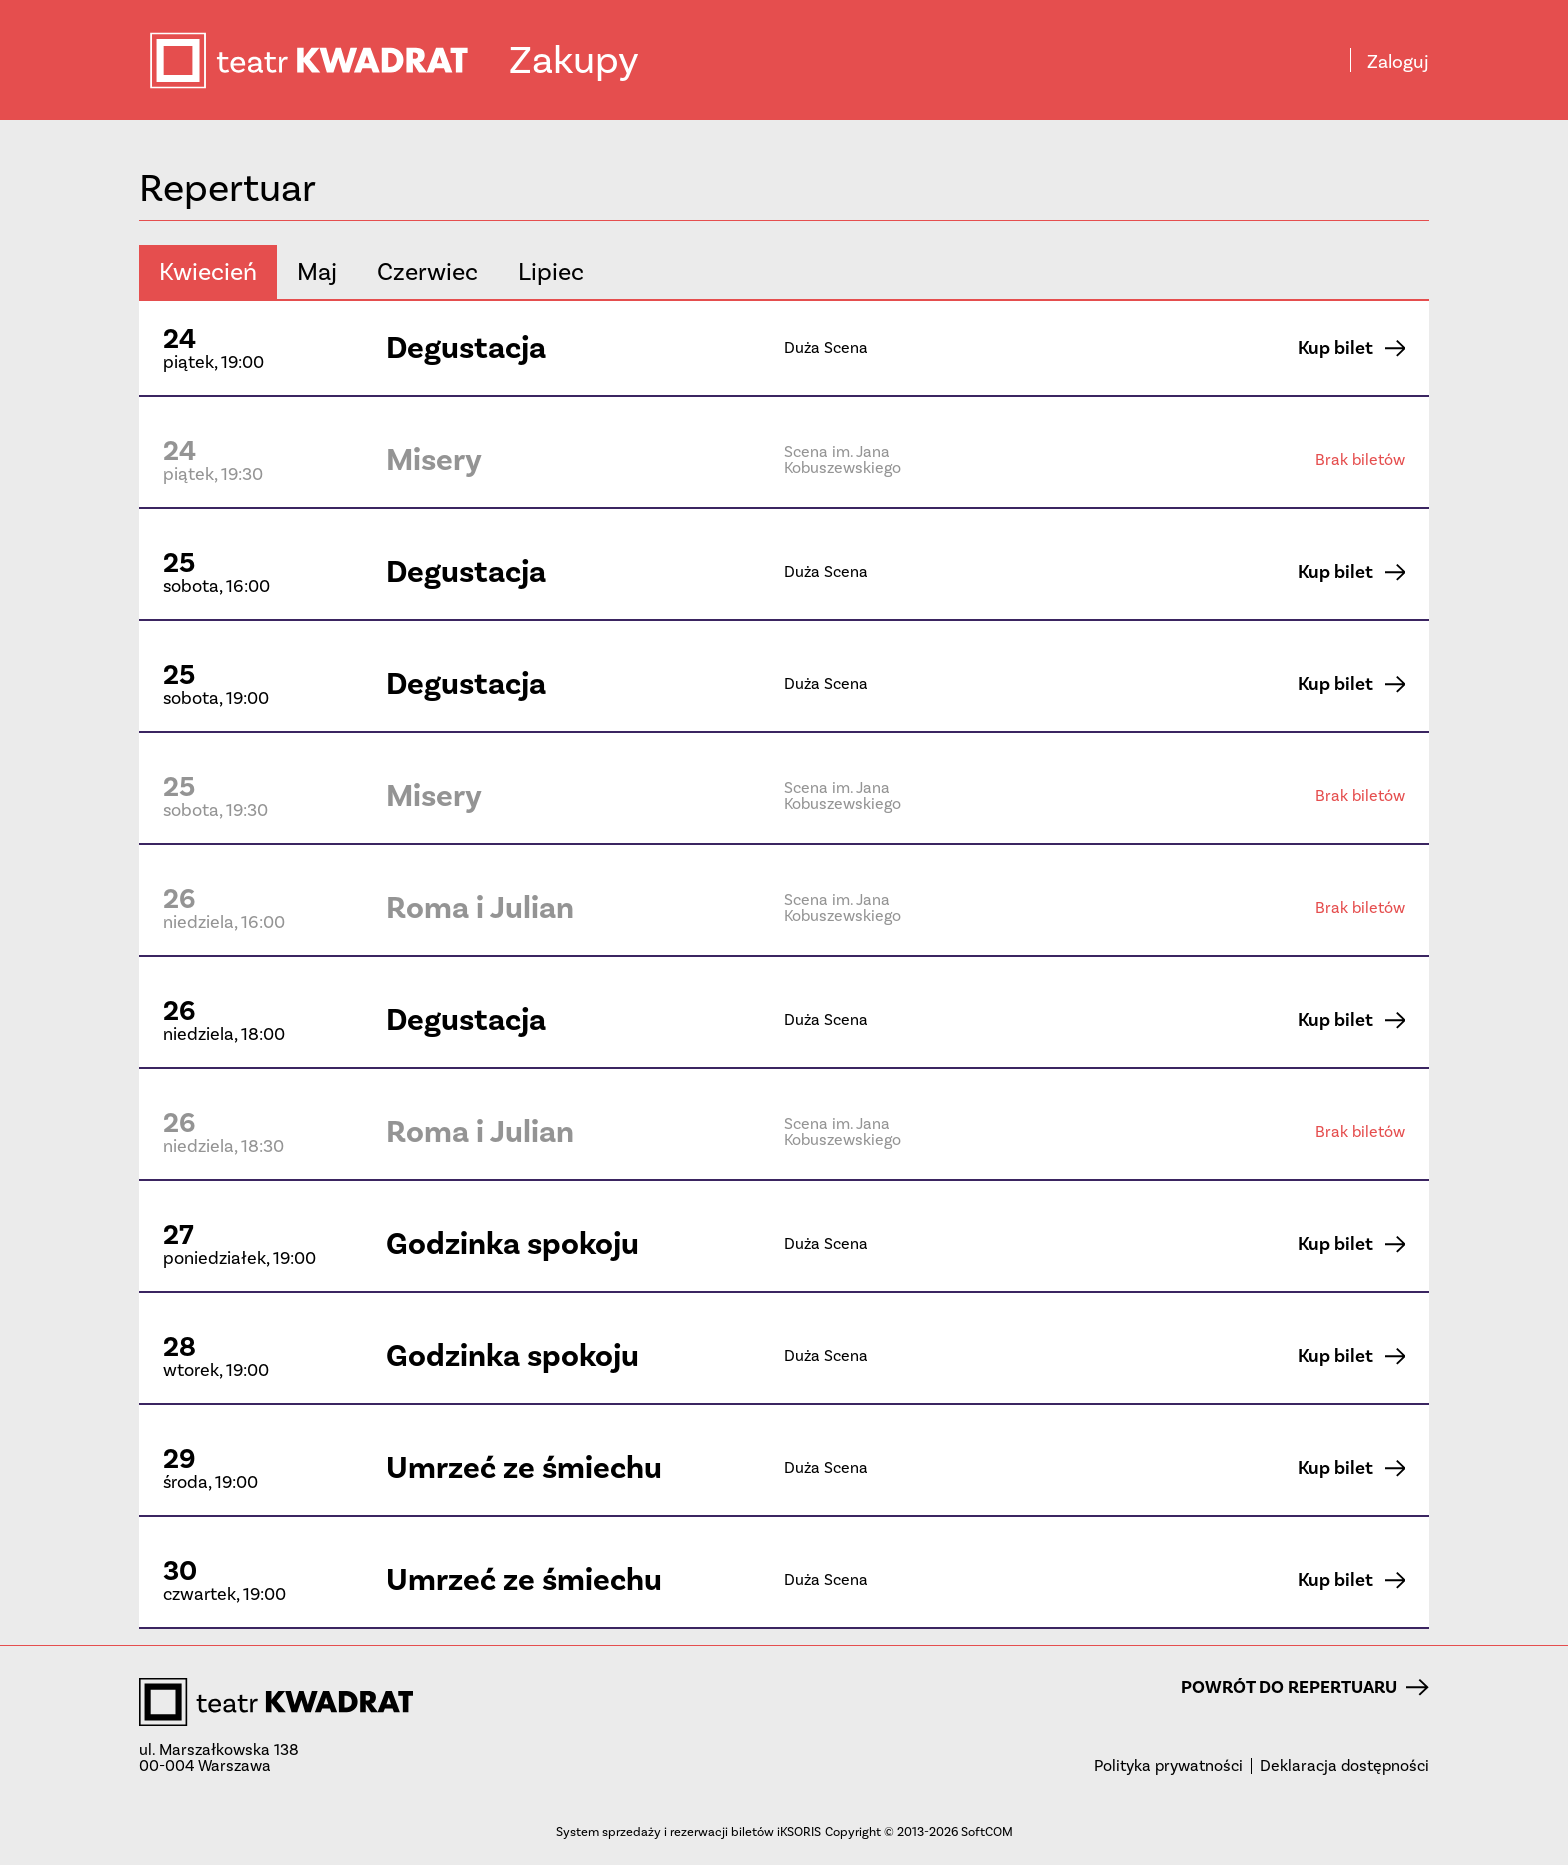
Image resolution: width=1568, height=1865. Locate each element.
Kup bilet (1351, 348)
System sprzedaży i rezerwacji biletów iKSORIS (688, 1831)
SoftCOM (987, 1831)
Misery (434, 459)
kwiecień (208, 271)
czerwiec (427, 271)
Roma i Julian (480, 907)
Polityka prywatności (1168, 1766)
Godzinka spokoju (512, 1243)
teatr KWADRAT (328, 60)
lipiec (551, 271)
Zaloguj (1398, 62)
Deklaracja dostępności (1344, 1766)
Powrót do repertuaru (1305, 1687)
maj (317, 271)
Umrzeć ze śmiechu (524, 1467)
